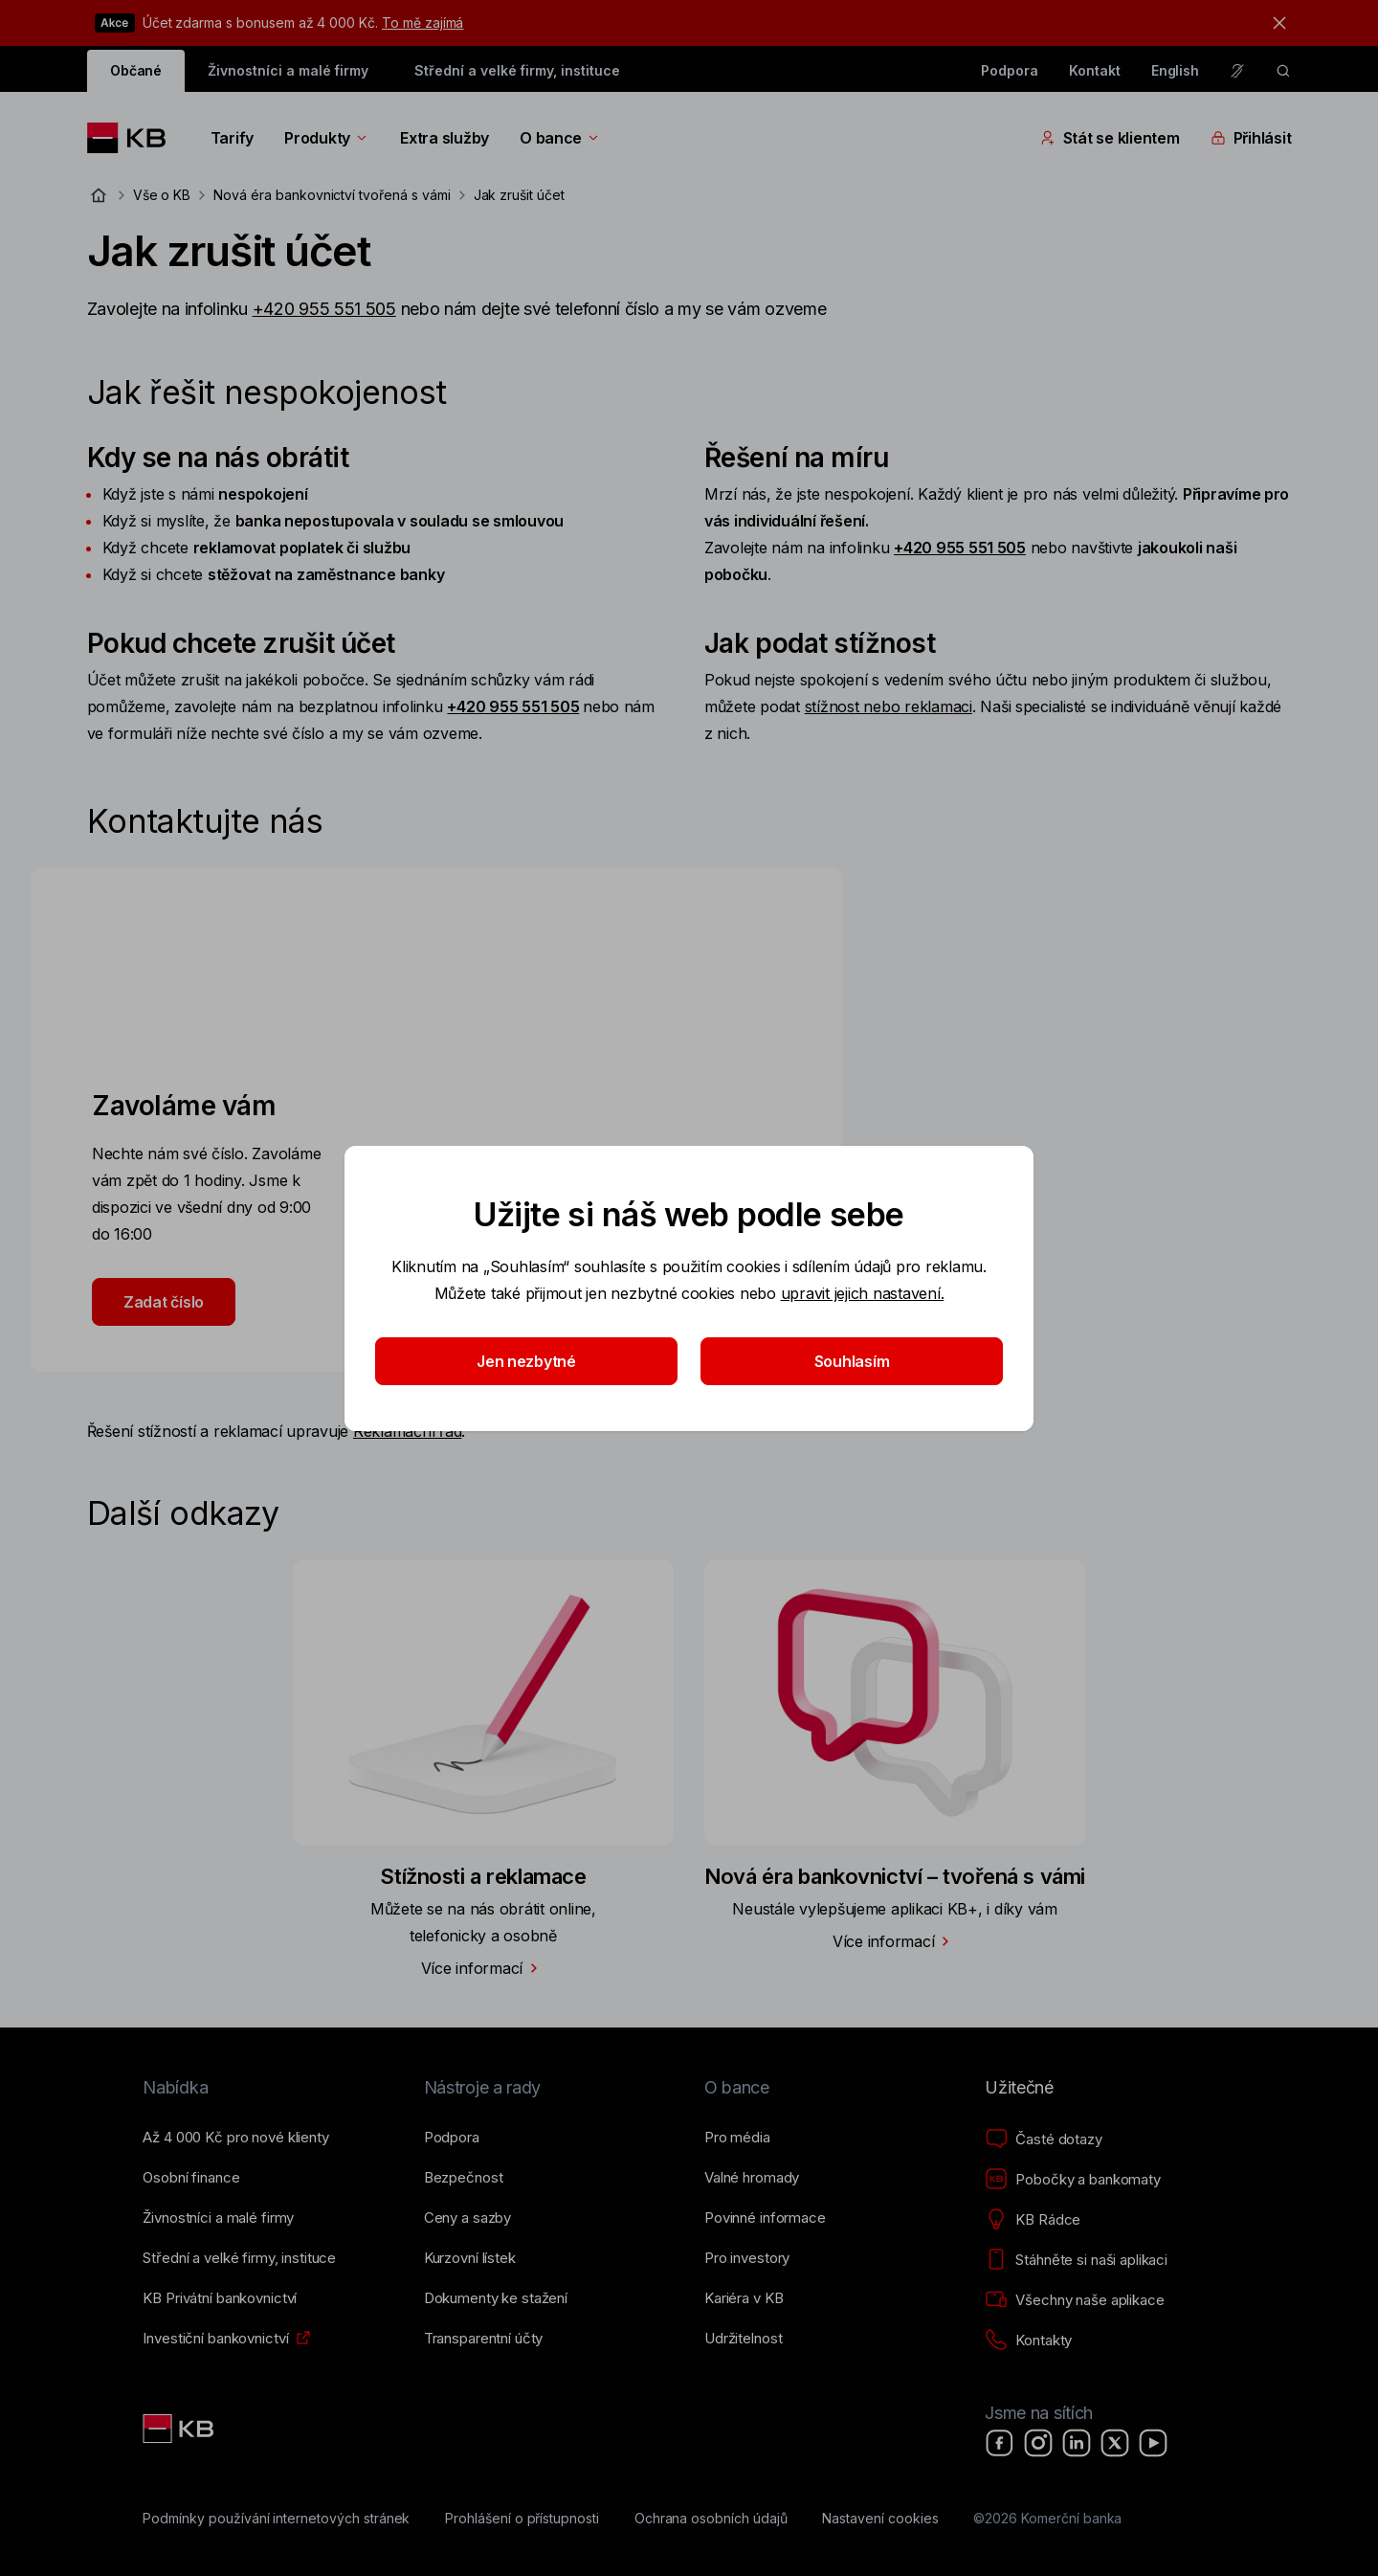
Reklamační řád (407, 1431)
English (1175, 70)
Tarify (232, 137)
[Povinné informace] (765, 2218)
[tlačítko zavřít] (1274, 23)
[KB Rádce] (1032, 2219)
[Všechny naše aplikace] (1074, 2300)
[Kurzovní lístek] (470, 2258)
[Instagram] (1038, 2443)
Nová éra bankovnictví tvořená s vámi (331, 195)
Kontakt (1095, 70)
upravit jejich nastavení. (863, 1293)
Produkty (326, 137)
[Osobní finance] (191, 2177)
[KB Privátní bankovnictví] (220, 2298)
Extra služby (444, 137)
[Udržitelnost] (743, 2338)
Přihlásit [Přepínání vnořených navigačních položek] (1251, 137)
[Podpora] (451, 2137)
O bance (560, 137)
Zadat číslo (163, 1301)
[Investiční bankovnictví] (215, 2338)
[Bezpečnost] (463, 2177)
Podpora (1009, 70)
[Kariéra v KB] (743, 2298)
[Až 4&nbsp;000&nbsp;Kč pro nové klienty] (235, 2137)
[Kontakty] (1028, 2340)
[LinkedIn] (1076, 2443)
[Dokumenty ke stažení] (495, 2298)
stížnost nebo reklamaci (888, 706)
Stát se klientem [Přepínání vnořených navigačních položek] (1110, 137)
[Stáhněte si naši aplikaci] (1076, 2260)
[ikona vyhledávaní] (1283, 70)
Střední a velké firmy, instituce (516, 70)
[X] (1115, 2443)
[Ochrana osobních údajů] (711, 2518)
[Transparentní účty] (484, 2338)
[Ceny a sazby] (467, 2218)
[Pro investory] (746, 2258)
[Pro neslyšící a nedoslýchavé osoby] (1237, 70)
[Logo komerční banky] (133, 138)
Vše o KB (162, 195)
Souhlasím (852, 1361)
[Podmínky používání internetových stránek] (276, 2518)
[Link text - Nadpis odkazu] (180, 2428)
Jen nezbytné (526, 1361)
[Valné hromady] (751, 2177)
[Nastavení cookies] (880, 2518)
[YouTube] (1153, 2443)
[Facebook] (1000, 2443)
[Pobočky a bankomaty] (1073, 2179)
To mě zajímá (422, 22)
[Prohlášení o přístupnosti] (522, 2518)
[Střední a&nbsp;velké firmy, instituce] (239, 2258)
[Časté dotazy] (1043, 2139)
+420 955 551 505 (324, 309)
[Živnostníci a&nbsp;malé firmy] (218, 2218)
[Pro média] (737, 2137)
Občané (136, 70)
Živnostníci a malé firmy (288, 70)
